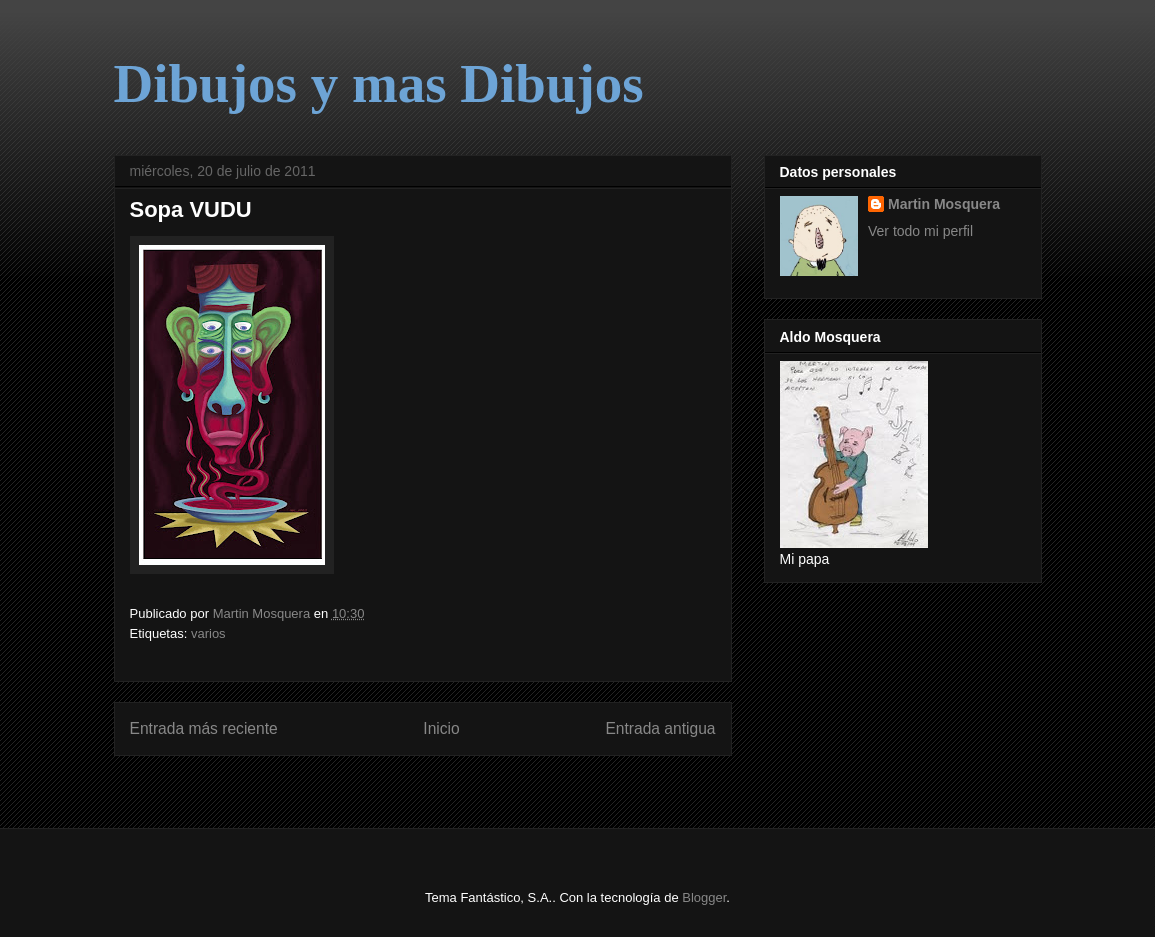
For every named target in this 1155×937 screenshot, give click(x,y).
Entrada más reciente (204, 728)
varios (208, 633)
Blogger (704, 897)
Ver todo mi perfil (920, 231)
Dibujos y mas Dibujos (379, 83)
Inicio (441, 728)
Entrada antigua (660, 728)
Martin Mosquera (944, 204)
